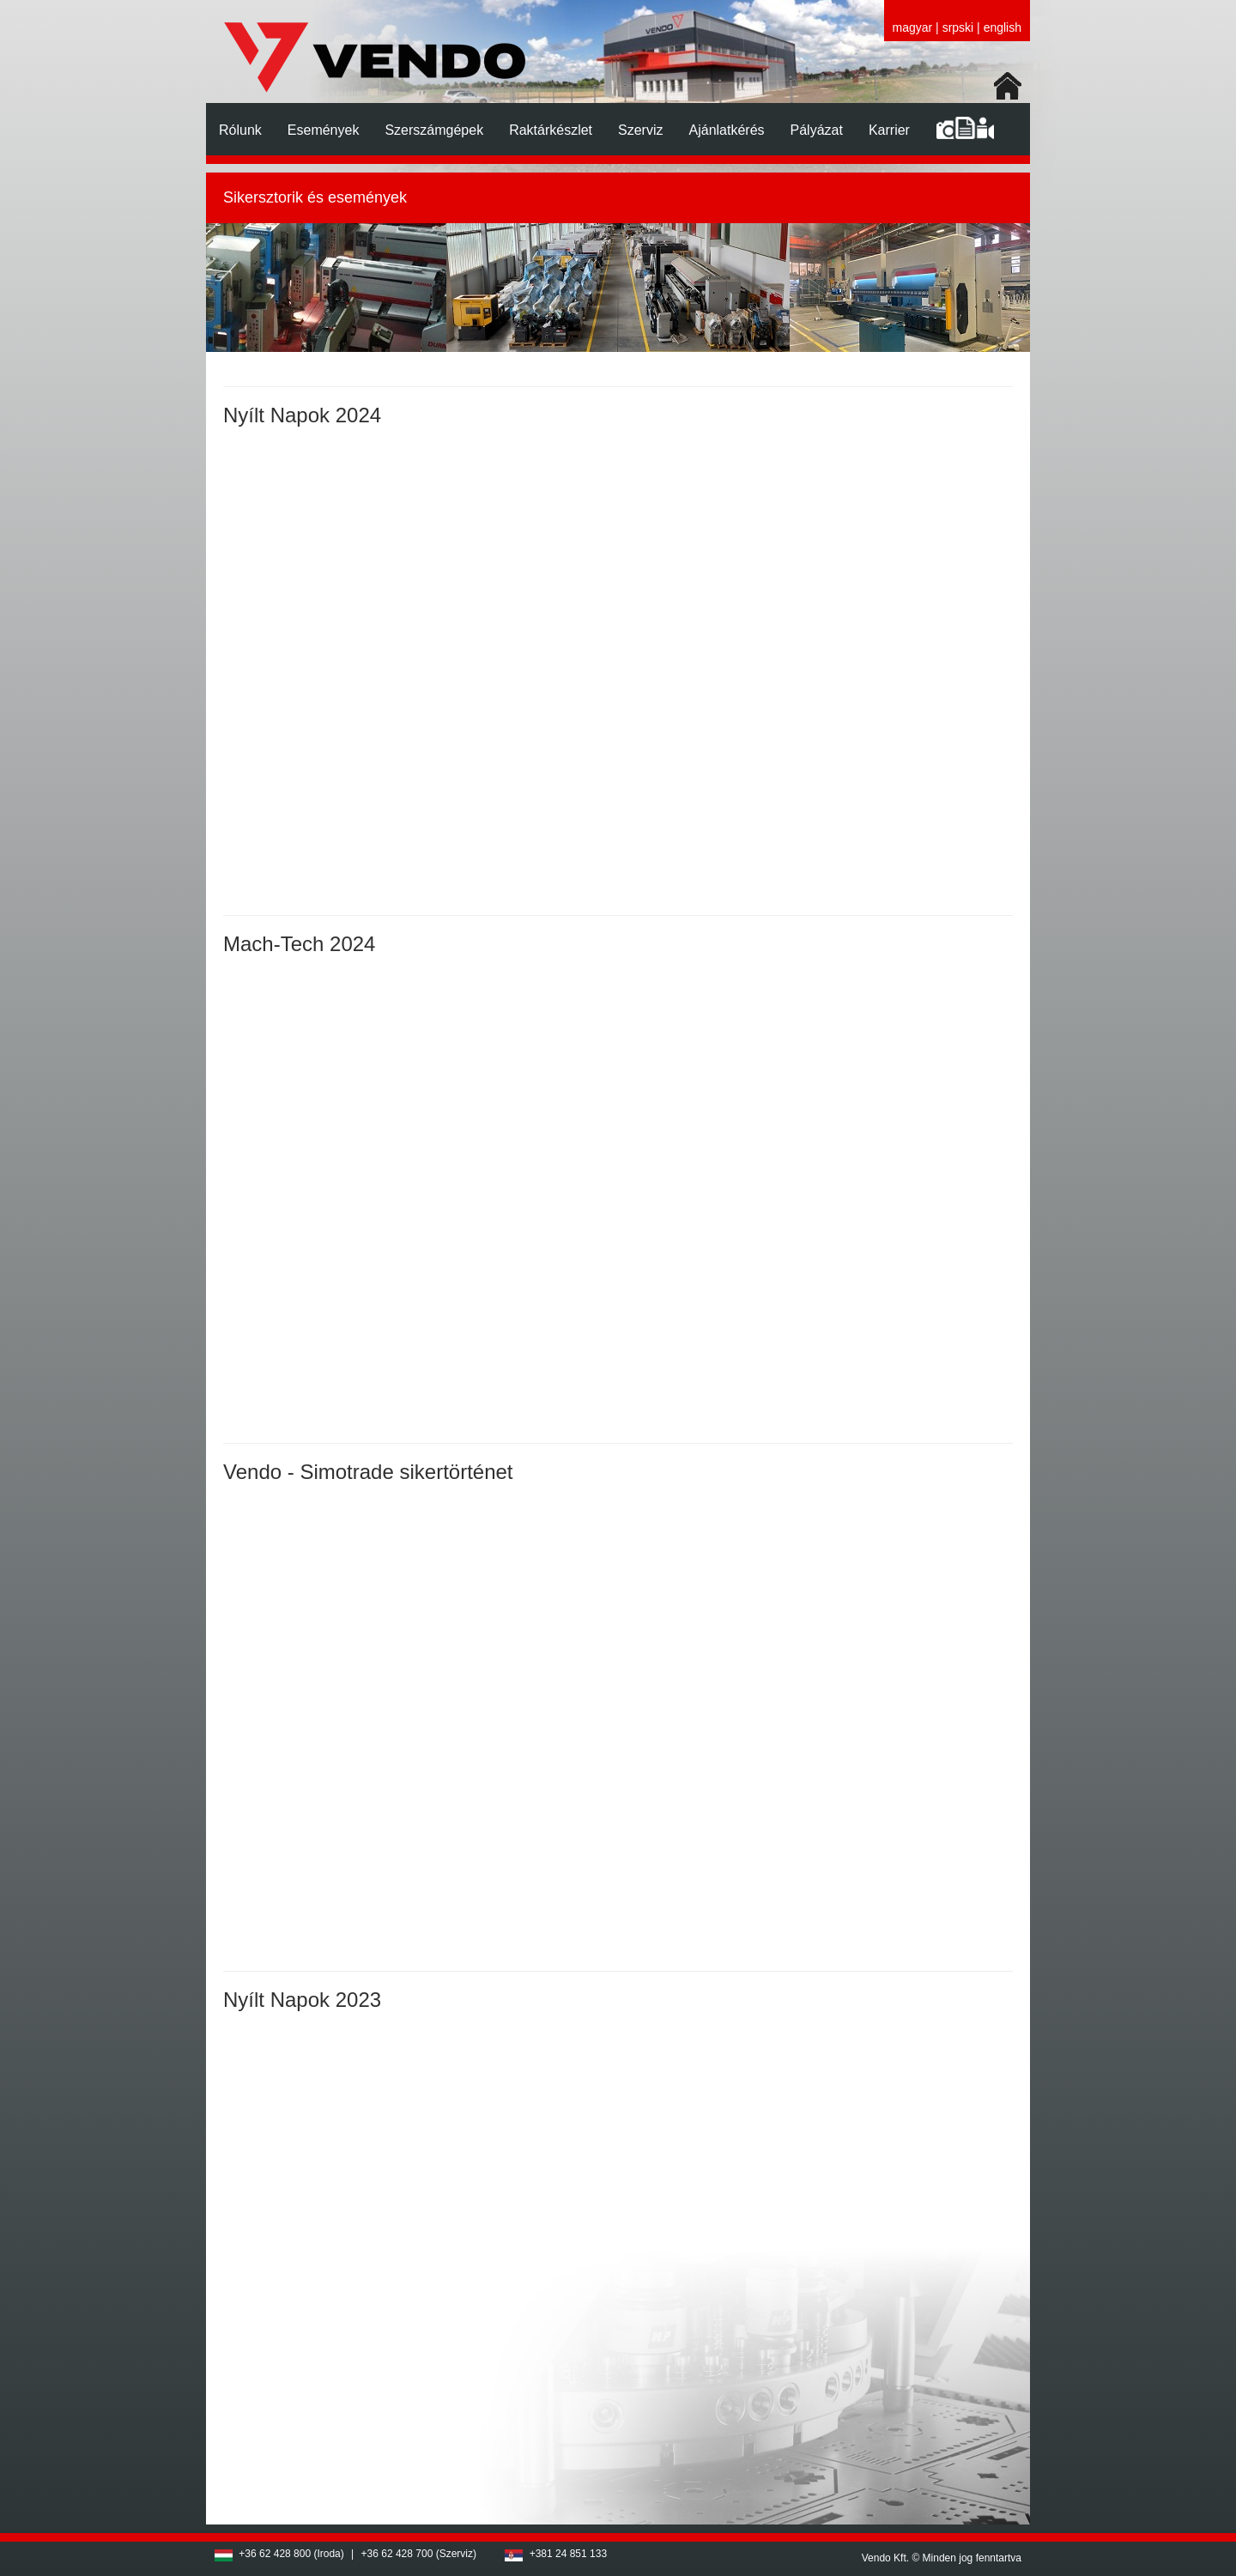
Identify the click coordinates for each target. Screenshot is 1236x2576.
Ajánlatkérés (727, 130)
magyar (913, 27)
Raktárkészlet (550, 130)
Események (324, 130)
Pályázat (817, 130)
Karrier (889, 130)
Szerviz (640, 130)
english (1002, 27)
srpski (958, 27)
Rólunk (240, 130)
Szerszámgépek (434, 130)
